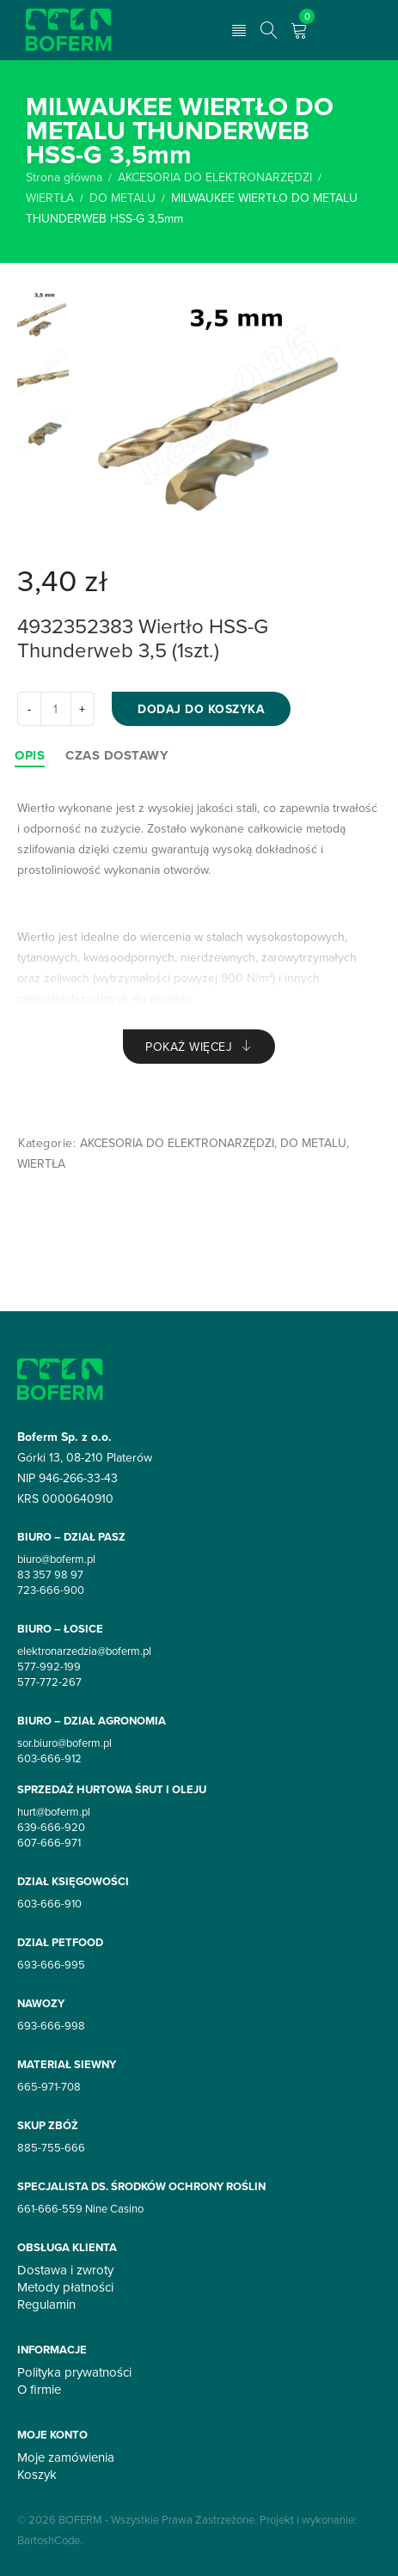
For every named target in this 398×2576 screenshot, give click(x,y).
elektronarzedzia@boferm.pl (84, 1650)
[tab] (30, 755)
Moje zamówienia (65, 2457)
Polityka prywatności (74, 2372)
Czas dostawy (116, 755)
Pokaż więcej (188, 1046)
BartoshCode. (50, 2540)
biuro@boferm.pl (56, 1558)
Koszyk (37, 2474)
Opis (30, 755)
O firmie (39, 2389)
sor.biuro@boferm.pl (64, 1742)
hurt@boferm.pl (53, 1811)
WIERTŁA (50, 197)
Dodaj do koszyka (201, 708)
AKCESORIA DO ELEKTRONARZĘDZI (215, 177)
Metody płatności (65, 2287)
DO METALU (122, 197)
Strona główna (64, 177)
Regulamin (46, 2304)
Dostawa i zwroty (65, 2270)
